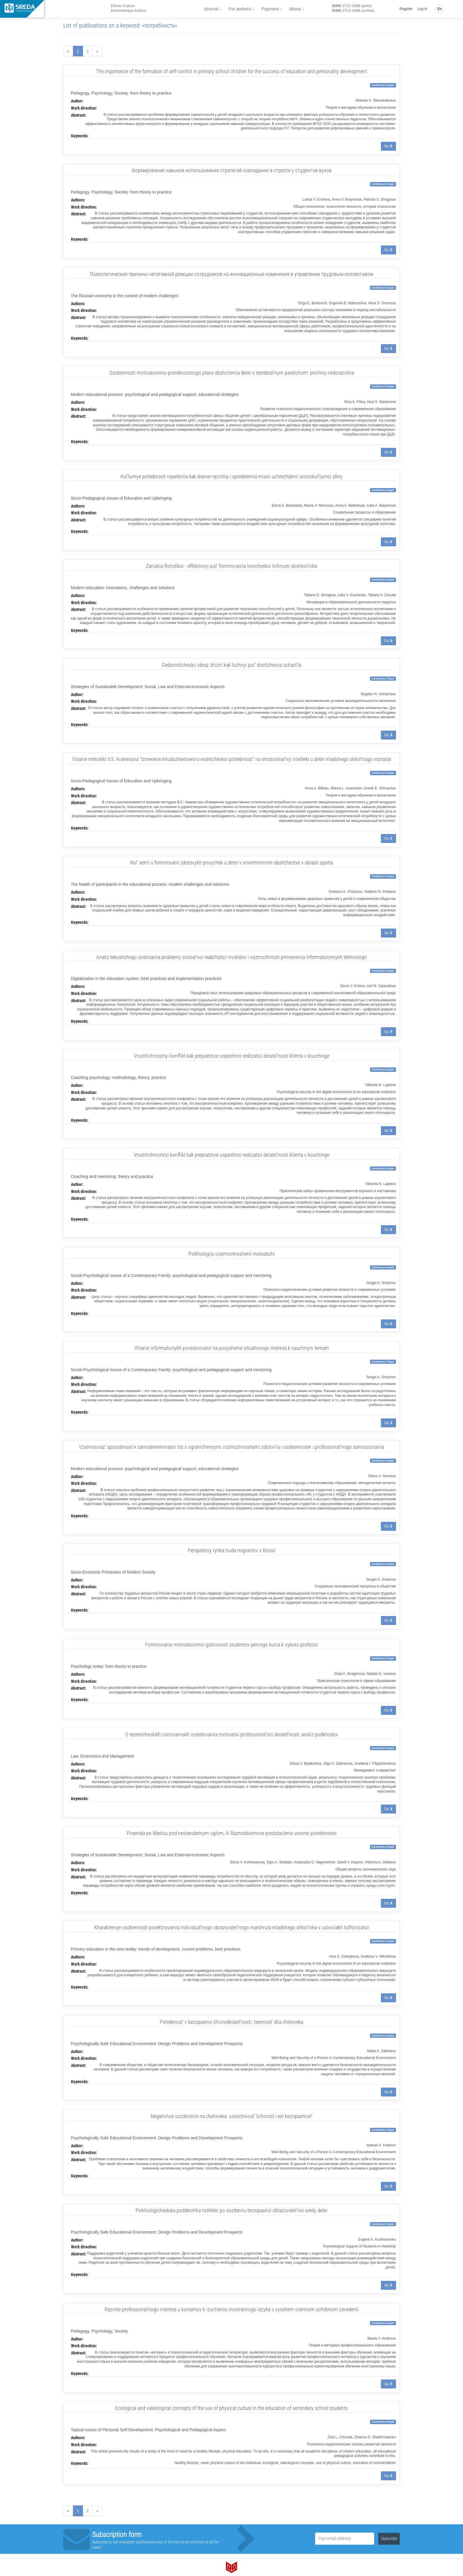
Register (406, 9)
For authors (240, 8)
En (440, 9)
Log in (422, 9)
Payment (270, 8)
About (295, 8)
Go (388, 146)
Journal (210, 8)
